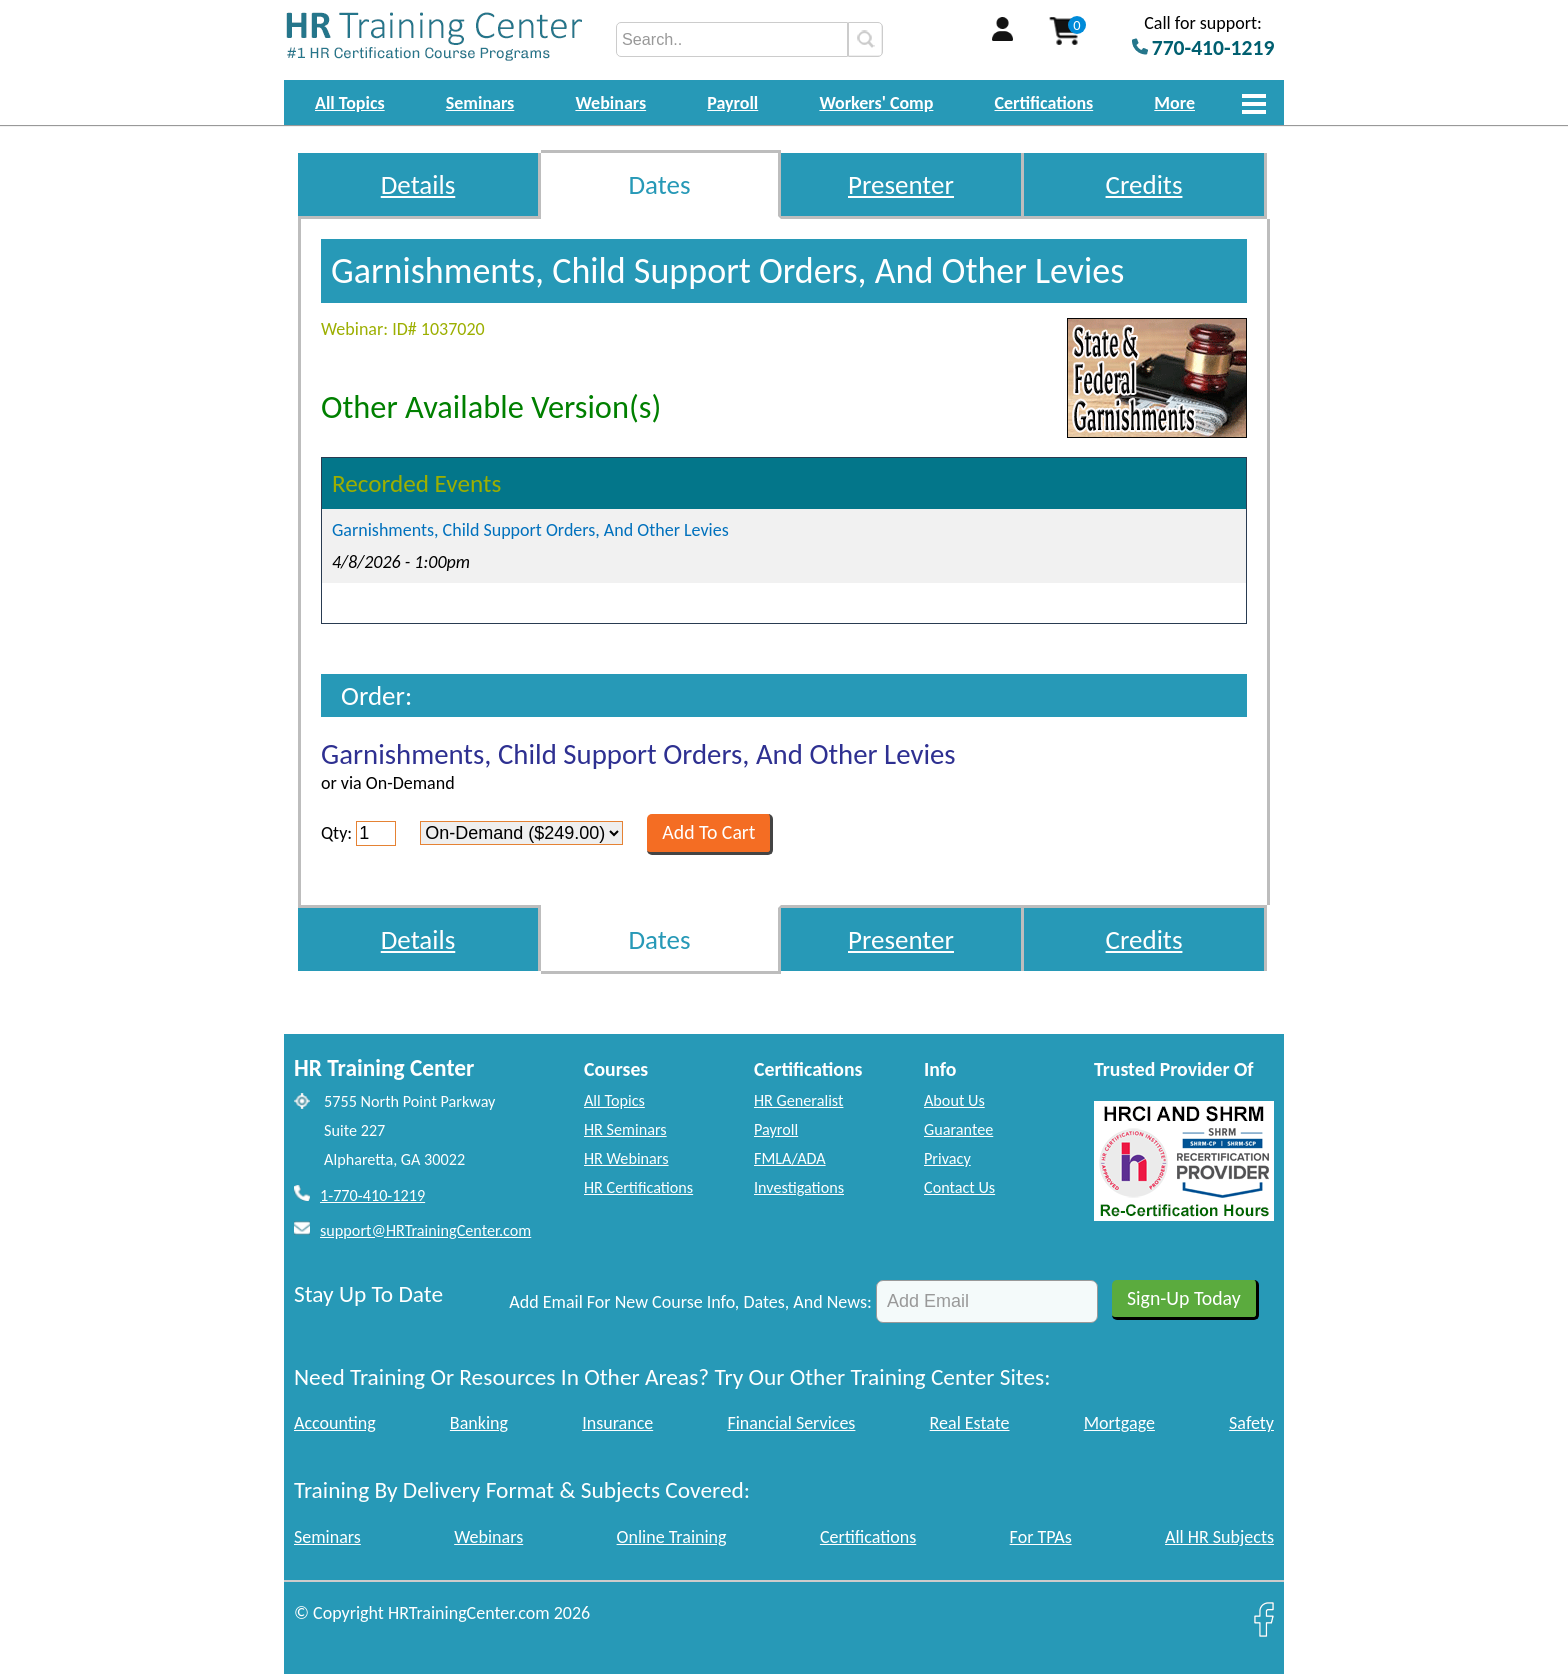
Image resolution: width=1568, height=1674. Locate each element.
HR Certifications (638, 1187)
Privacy (947, 1158)
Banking (479, 1423)
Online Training (672, 1537)
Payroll (732, 103)
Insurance (617, 1423)
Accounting (335, 1423)
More (1174, 103)
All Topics (350, 103)
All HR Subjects (1219, 1537)
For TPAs (1041, 1537)
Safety (1251, 1423)
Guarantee (958, 1129)
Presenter (901, 184)
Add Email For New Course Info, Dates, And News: (690, 1302)
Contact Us (959, 1187)
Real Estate (970, 1423)
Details (418, 184)
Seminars (480, 103)
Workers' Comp (876, 103)
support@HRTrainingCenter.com (425, 1230)
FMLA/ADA (790, 1158)
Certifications (1044, 103)
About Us (954, 1100)
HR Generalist (798, 1100)
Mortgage (1119, 1423)
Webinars (610, 103)
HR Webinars (626, 1158)
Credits (1144, 184)
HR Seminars (625, 1129)
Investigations (799, 1187)
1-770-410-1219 (372, 1195)
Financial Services (791, 1423)
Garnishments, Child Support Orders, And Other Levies (530, 530)
